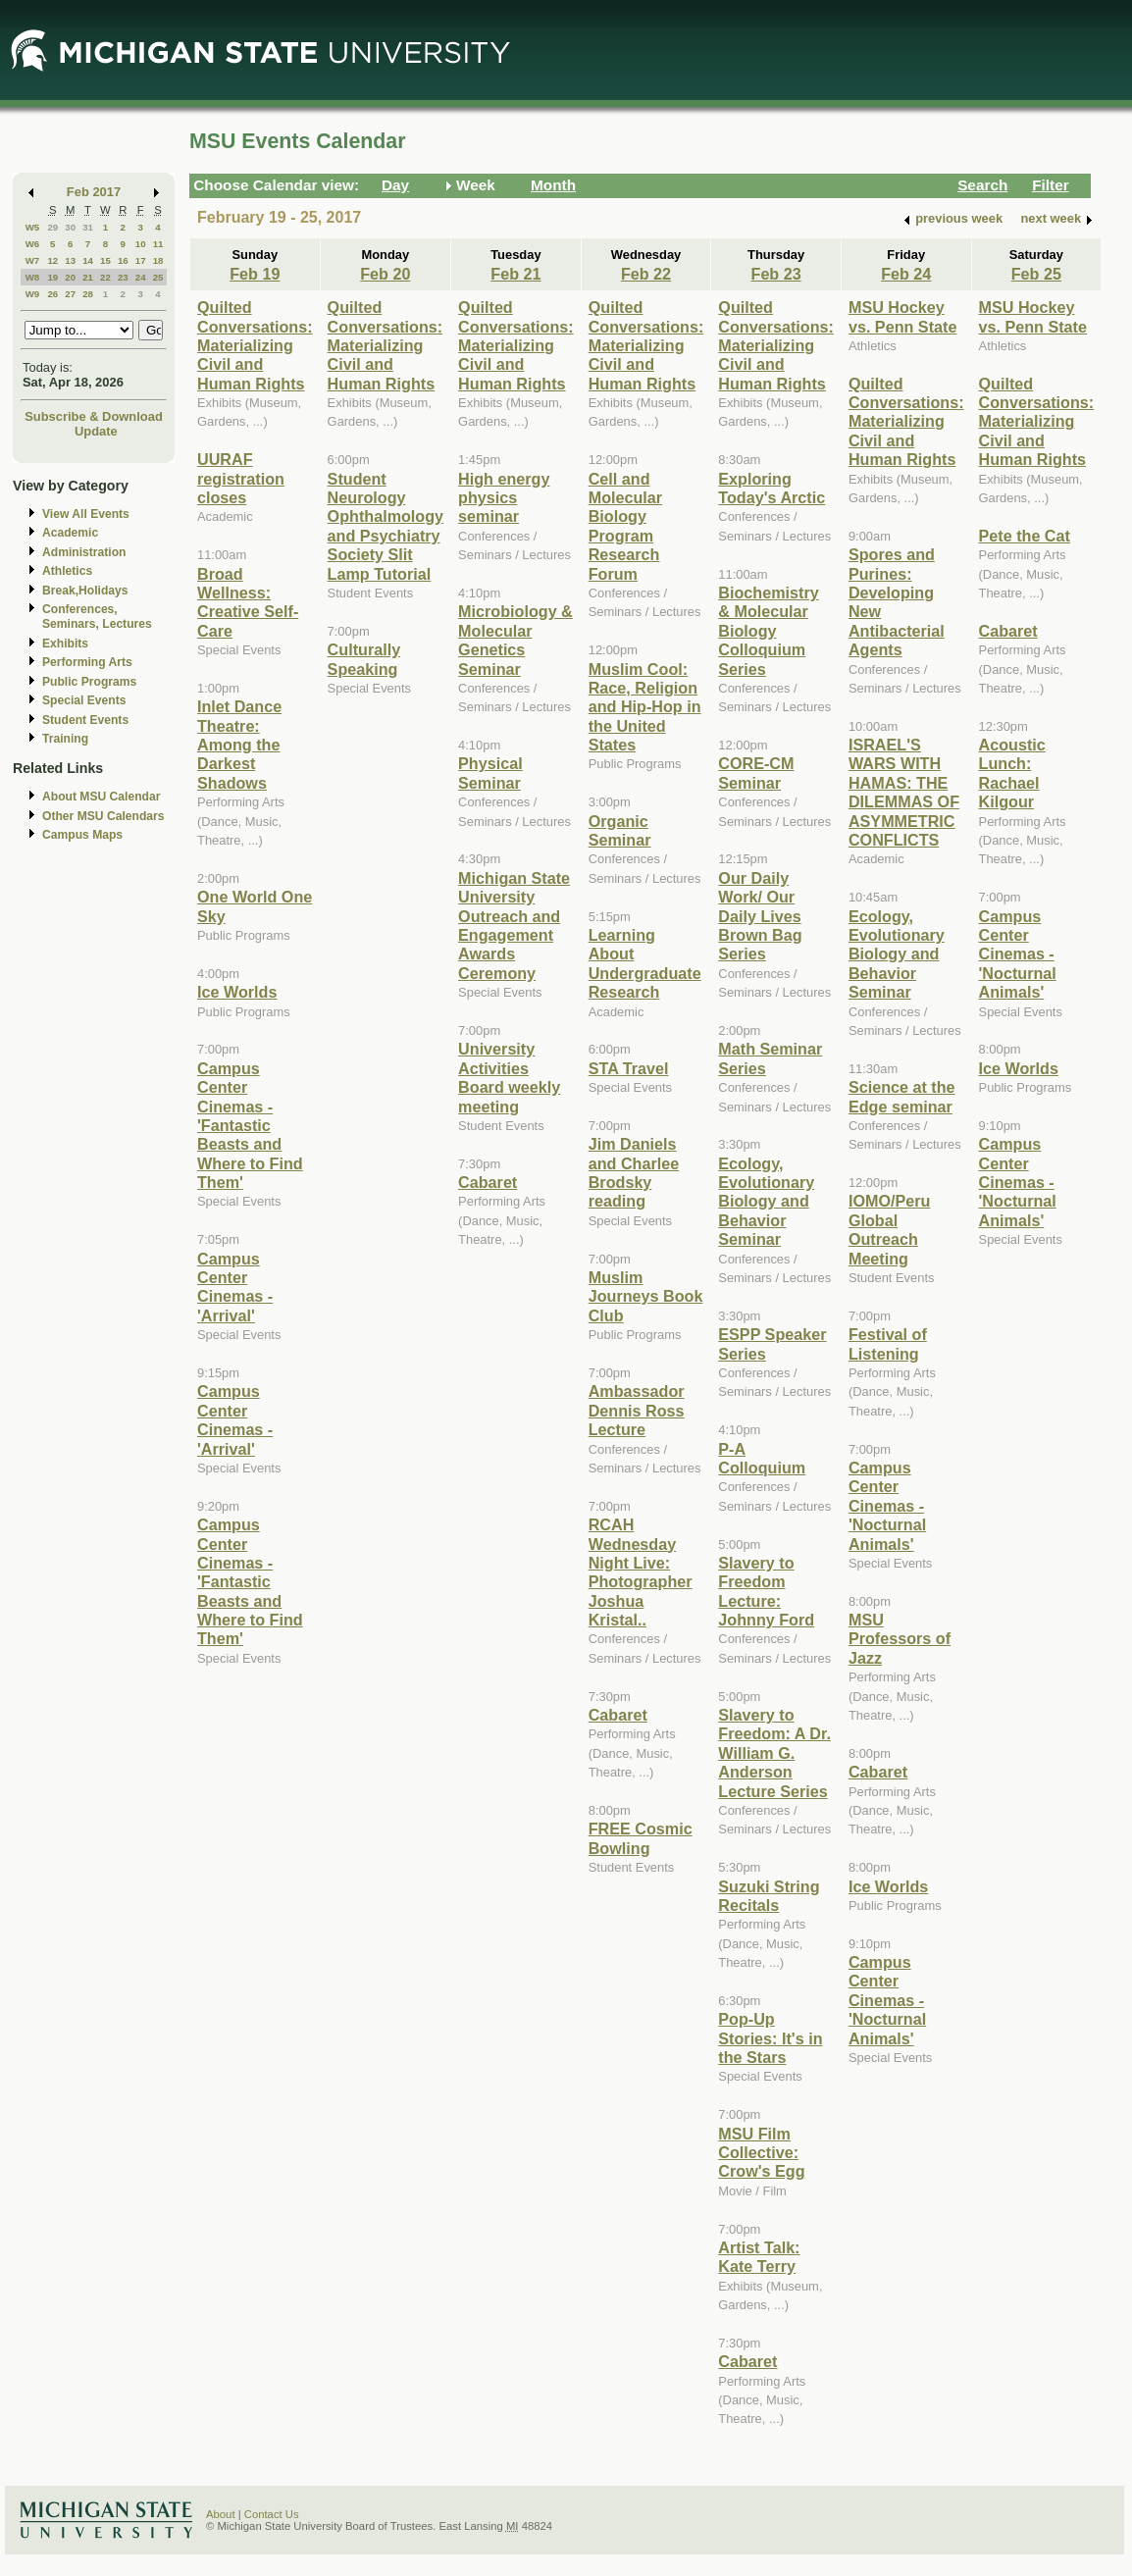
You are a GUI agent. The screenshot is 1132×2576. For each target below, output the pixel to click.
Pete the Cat (1024, 535)
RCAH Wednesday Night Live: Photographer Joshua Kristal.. (641, 1572)
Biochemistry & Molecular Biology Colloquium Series (768, 631)
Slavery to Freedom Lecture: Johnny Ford (766, 1591)
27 (70, 293)
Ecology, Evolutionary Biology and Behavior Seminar (766, 1202)
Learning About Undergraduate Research (645, 963)
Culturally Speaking (364, 659)
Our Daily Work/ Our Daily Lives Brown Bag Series (759, 916)
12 (52, 260)
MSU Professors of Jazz (900, 1639)
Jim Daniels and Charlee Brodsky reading (634, 1172)
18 (158, 260)
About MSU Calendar (101, 796)
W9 (33, 293)
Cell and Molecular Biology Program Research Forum (625, 526)
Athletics (67, 571)
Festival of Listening (888, 1343)
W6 (33, 243)
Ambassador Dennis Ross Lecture (637, 1410)
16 (123, 260)
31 (87, 227)
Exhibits (65, 643)
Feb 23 (776, 274)
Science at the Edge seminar (902, 1096)
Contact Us (271, 2514)
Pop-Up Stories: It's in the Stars (770, 2038)
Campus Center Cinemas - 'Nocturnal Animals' (887, 1506)
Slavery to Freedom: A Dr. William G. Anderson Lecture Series (774, 1753)
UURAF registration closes (240, 478)
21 (87, 277)
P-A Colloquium (761, 1458)
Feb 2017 (94, 191)
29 (52, 227)
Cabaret (487, 1182)
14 (87, 260)
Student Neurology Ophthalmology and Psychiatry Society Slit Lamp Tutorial (385, 526)
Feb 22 (646, 274)
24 (140, 277)
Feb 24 (906, 274)
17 (140, 260)
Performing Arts (87, 662)
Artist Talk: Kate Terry (758, 2257)
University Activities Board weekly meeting (509, 1077)
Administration (84, 552)
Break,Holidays (85, 590)
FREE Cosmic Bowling (641, 1838)
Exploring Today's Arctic (771, 488)
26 (52, 293)
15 (105, 260)
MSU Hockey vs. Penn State (902, 316)
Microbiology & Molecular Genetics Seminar (515, 639)
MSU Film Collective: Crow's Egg (761, 2153)
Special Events (84, 700)
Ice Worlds (237, 992)
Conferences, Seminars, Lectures (97, 616)
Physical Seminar (490, 772)
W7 (33, 260)
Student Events (85, 720)
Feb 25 (1036, 274)
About (220, 2514)
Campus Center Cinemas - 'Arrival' (235, 1287)
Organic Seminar (620, 830)
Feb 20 (385, 274)
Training (65, 739)
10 (140, 243)
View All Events (85, 514)
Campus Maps (82, 835)
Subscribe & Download (94, 416)
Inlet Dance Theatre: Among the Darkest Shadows (239, 744)
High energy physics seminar (503, 498)
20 (70, 277)
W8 (33, 277)
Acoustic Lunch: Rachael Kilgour (1012, 773)
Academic (70, 533)
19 (52, 277)
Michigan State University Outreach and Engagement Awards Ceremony (514, 925)
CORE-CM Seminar (756, 772)
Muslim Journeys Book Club (646, 1296)
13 (70, 260)
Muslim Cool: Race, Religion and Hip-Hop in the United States (645, 707)
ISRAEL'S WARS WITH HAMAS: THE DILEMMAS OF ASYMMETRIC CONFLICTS (904, 792)
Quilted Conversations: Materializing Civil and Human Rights (255, 345)
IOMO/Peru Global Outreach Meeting (890, 1229)
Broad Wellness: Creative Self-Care (247, 602)
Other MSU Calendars (103, 816)
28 (87, 293)
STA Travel (629, 1068)
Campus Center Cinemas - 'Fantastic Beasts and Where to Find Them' (250, 1125)
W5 (33, 227)
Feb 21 (515, 274)
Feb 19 (255, 274)
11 (158, 243)
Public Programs (89, 682)
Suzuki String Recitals (768, 1896)
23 (123, 277)
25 (158, 277)
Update (96, 431)
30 (70, 227)
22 (105, 277)
